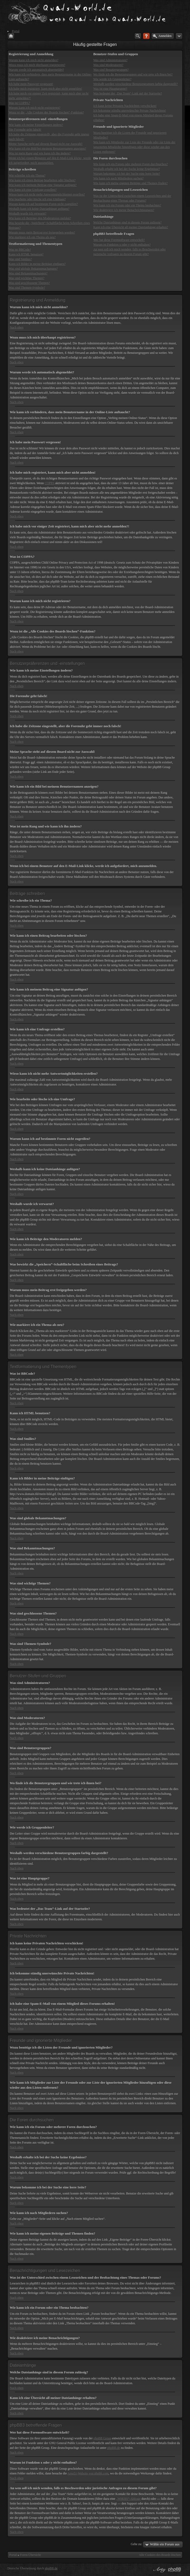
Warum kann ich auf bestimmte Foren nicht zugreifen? (43, 204)
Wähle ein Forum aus (164, 2544)
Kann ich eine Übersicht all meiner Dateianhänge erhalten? (130, 227)
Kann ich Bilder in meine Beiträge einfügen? (37, 264)
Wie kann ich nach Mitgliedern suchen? (118, 178)
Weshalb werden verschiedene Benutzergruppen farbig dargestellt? (135, 84)
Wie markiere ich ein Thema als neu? (32, 237)
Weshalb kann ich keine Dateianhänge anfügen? (39, 209)
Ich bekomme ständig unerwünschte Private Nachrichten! (129, 110)
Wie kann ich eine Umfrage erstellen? (32, 190)
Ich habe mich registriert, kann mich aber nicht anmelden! (45, 89)
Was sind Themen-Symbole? (27, 287)
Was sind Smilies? (20, 259)
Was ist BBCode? (20, 249)
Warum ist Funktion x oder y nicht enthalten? (121, 244)
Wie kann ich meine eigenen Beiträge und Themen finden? (130, 183)
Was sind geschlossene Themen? (29, 283)
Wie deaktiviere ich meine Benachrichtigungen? (123, 210)
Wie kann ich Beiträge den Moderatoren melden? (40, 218)
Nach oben (16, 327)
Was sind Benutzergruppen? (111, 70)
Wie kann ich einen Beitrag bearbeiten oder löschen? (42, 180)
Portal (13, 2555)
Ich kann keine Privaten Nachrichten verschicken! (124, 106)
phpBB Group (102, 2438)
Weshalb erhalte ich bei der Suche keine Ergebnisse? (126, 169)
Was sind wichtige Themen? (26, 278)
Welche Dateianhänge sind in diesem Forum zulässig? (127, 222)
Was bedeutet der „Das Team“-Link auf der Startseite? (127, 93)
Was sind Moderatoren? (108, 65)
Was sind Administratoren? (110, 60)
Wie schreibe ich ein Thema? (27, 175)
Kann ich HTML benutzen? (26, 254)
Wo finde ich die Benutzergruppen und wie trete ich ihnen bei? (133, 74)
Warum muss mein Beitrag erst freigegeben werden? (42, 232)
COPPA (49, 483)
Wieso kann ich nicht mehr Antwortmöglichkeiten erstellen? (47, 194)
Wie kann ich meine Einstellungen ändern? (36, 125)
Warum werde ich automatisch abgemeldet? (36, 70)
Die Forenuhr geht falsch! (25, 129)
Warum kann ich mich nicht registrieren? (34, 107)
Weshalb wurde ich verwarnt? (27, 213)
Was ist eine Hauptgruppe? (110, 89)
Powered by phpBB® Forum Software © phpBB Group (175, 2569)
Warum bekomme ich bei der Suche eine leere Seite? (126, 173)
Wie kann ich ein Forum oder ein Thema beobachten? (127, 205)
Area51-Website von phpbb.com (88, 2473)
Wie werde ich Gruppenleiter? (112, 79)
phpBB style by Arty (159, 2569)
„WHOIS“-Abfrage (128, 2499)
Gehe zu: (136, 2544)
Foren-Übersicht (30, 2555)
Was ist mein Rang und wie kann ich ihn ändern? (40, 153)
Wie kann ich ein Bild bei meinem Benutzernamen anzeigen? (47, 148)
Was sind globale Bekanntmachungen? (33, 268)
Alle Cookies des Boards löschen (160, 2555)
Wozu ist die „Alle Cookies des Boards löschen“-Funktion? (46, 112)
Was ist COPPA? (19, 103)
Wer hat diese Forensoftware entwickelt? (119, 240)
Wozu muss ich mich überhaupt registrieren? (37, 65)
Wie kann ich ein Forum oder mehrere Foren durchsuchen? (130, 164)
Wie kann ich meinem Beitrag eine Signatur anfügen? (43, 185)
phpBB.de (113, 2448)
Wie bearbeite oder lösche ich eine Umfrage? (37, 199)
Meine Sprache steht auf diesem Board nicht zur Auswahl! (46, 144)
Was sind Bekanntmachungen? (28, 273)
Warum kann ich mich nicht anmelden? (33, 60)
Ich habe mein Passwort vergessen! (31, 84)
